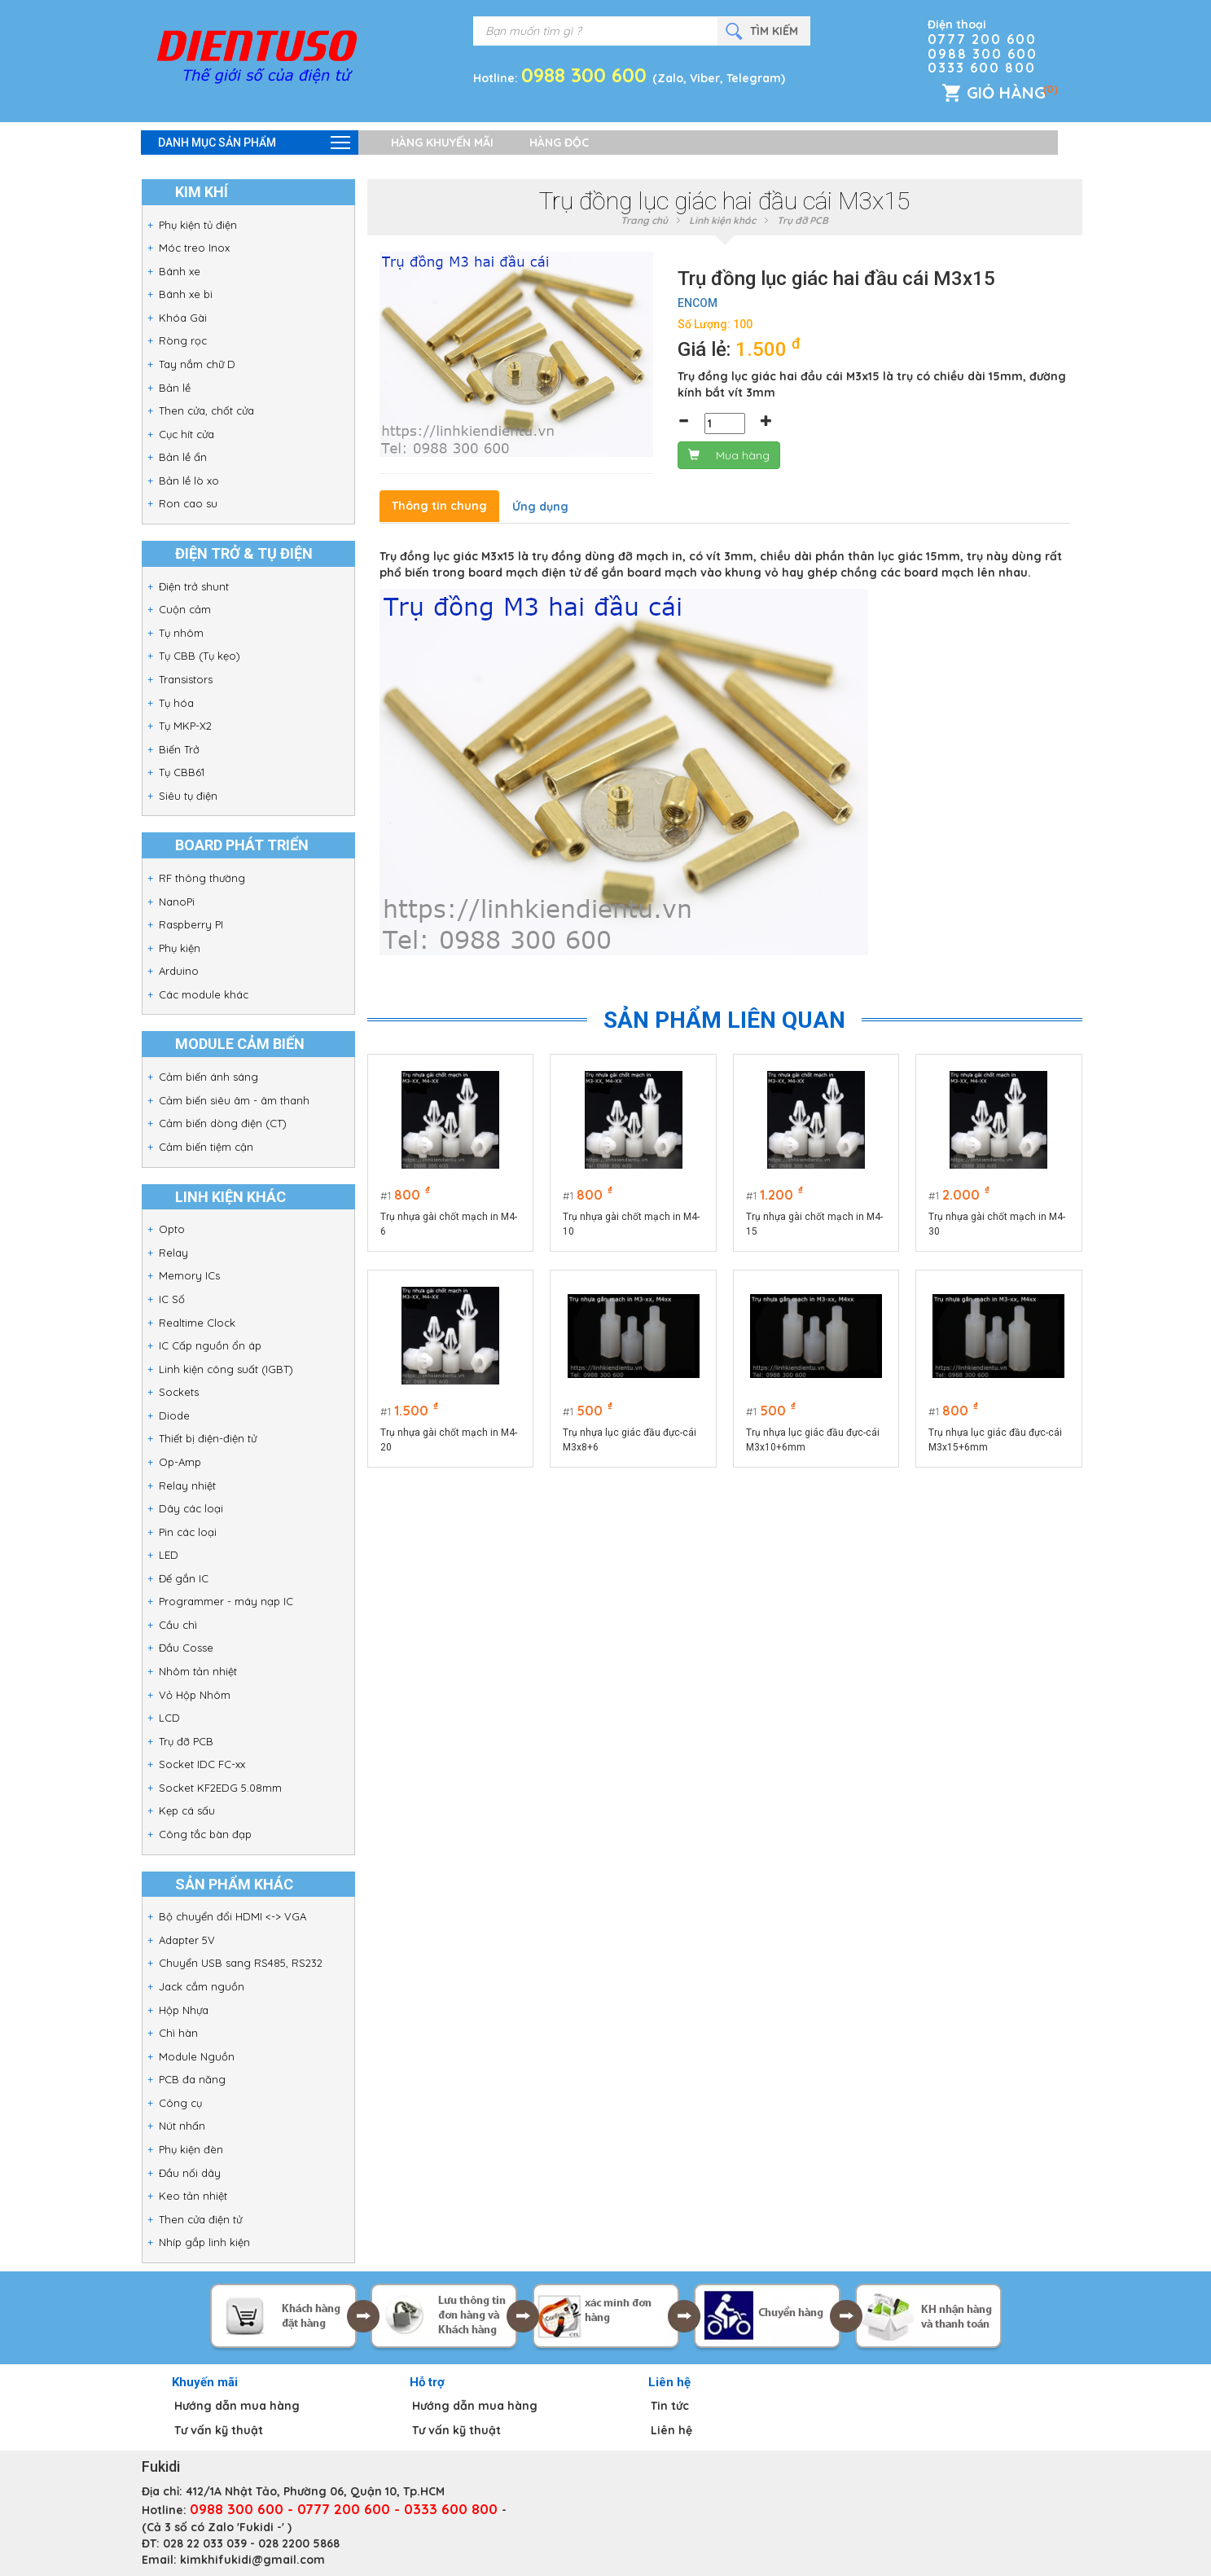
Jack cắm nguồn (201, 1986)
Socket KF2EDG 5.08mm (220, 1787)
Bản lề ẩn (183, 456)
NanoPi (177, 901)
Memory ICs (189, 1275)
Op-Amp (180, 1461)
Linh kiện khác (722, 220)
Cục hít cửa (186, 434)
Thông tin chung (439, 505)
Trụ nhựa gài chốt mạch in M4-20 (448, 1440)
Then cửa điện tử (200, 2219)
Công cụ (180, 2102)
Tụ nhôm (181, 632)
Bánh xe (179, 271)
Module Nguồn (197, 2056)
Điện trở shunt (194, 586)
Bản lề (175, 387)
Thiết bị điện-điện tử (208, 1438)
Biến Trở (179, 749)
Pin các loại (188, 1531)
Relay (173, 1252)
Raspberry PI (191, 924)
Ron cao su (188, 503)
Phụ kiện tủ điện (198, 224)
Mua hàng (729, 455)
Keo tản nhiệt (193, 2195)
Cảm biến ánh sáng (208, 1076)
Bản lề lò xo (189, 480)
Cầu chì (178, 1624)
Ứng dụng (540, 506)
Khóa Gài (183, 317)
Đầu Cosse (186, 1647)
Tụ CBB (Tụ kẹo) (199, 655)
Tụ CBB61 (181, 772)
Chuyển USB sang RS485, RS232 (240, 1962)
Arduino (179, 970)
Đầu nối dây (190, 2172)
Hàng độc (559, 142)
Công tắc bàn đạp (205, 1834)
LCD (169, 1717)
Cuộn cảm (185, 609)
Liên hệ (671, 2430)
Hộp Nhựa (183, 2009)
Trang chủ (644, 220)
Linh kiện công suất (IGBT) (226, 1369)
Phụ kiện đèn (191, 2149)
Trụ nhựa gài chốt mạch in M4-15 (814, 1224)
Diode (174, 1415)
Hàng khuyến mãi (442, 142)
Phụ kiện (179, 947)
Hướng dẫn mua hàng (237, 2405)
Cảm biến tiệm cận (206, 1146)
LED (168, 1554)
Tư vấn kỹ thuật (218, 2430)
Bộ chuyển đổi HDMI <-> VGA (232, 1916)
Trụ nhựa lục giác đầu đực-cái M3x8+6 (629, 1440)
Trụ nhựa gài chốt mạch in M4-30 (996, 1224)
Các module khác (203, 994)
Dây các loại (191, 1508)
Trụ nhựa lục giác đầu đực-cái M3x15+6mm (995, 1440)
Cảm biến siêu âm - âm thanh (234, 1100)
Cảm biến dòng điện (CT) (223, 1123)
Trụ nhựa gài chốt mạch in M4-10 (631, 1224)
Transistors (186, 679)
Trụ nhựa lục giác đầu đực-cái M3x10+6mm (813, 1440)
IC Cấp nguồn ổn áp (210, 1345)
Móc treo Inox (194, 247)
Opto (172, 1228)
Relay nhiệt (187, 1485)
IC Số (172, 1299)
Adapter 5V (187, 1939)
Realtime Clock (197, 1322)
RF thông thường (202, 877)
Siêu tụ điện (188, 795)
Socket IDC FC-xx (202, 1764)
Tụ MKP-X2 (185, 725)
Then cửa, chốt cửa (206, 410)
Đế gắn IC (183, 1578)
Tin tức (670, 2405)
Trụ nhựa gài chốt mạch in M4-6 (448, 1224)
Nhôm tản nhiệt (198, 1671)
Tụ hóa (176, 702)
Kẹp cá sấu (187, 1810)
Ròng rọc (183, 340)
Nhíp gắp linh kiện (204, 2242)
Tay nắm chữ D (197, 364)
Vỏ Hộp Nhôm (194, 1694)
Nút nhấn (182, 2125)
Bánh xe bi (186, 294)
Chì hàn (178, 2032)
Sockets (179, 1391)
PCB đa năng (192, 2079)
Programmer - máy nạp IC (226, 1601)
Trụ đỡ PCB (186, 1741)
